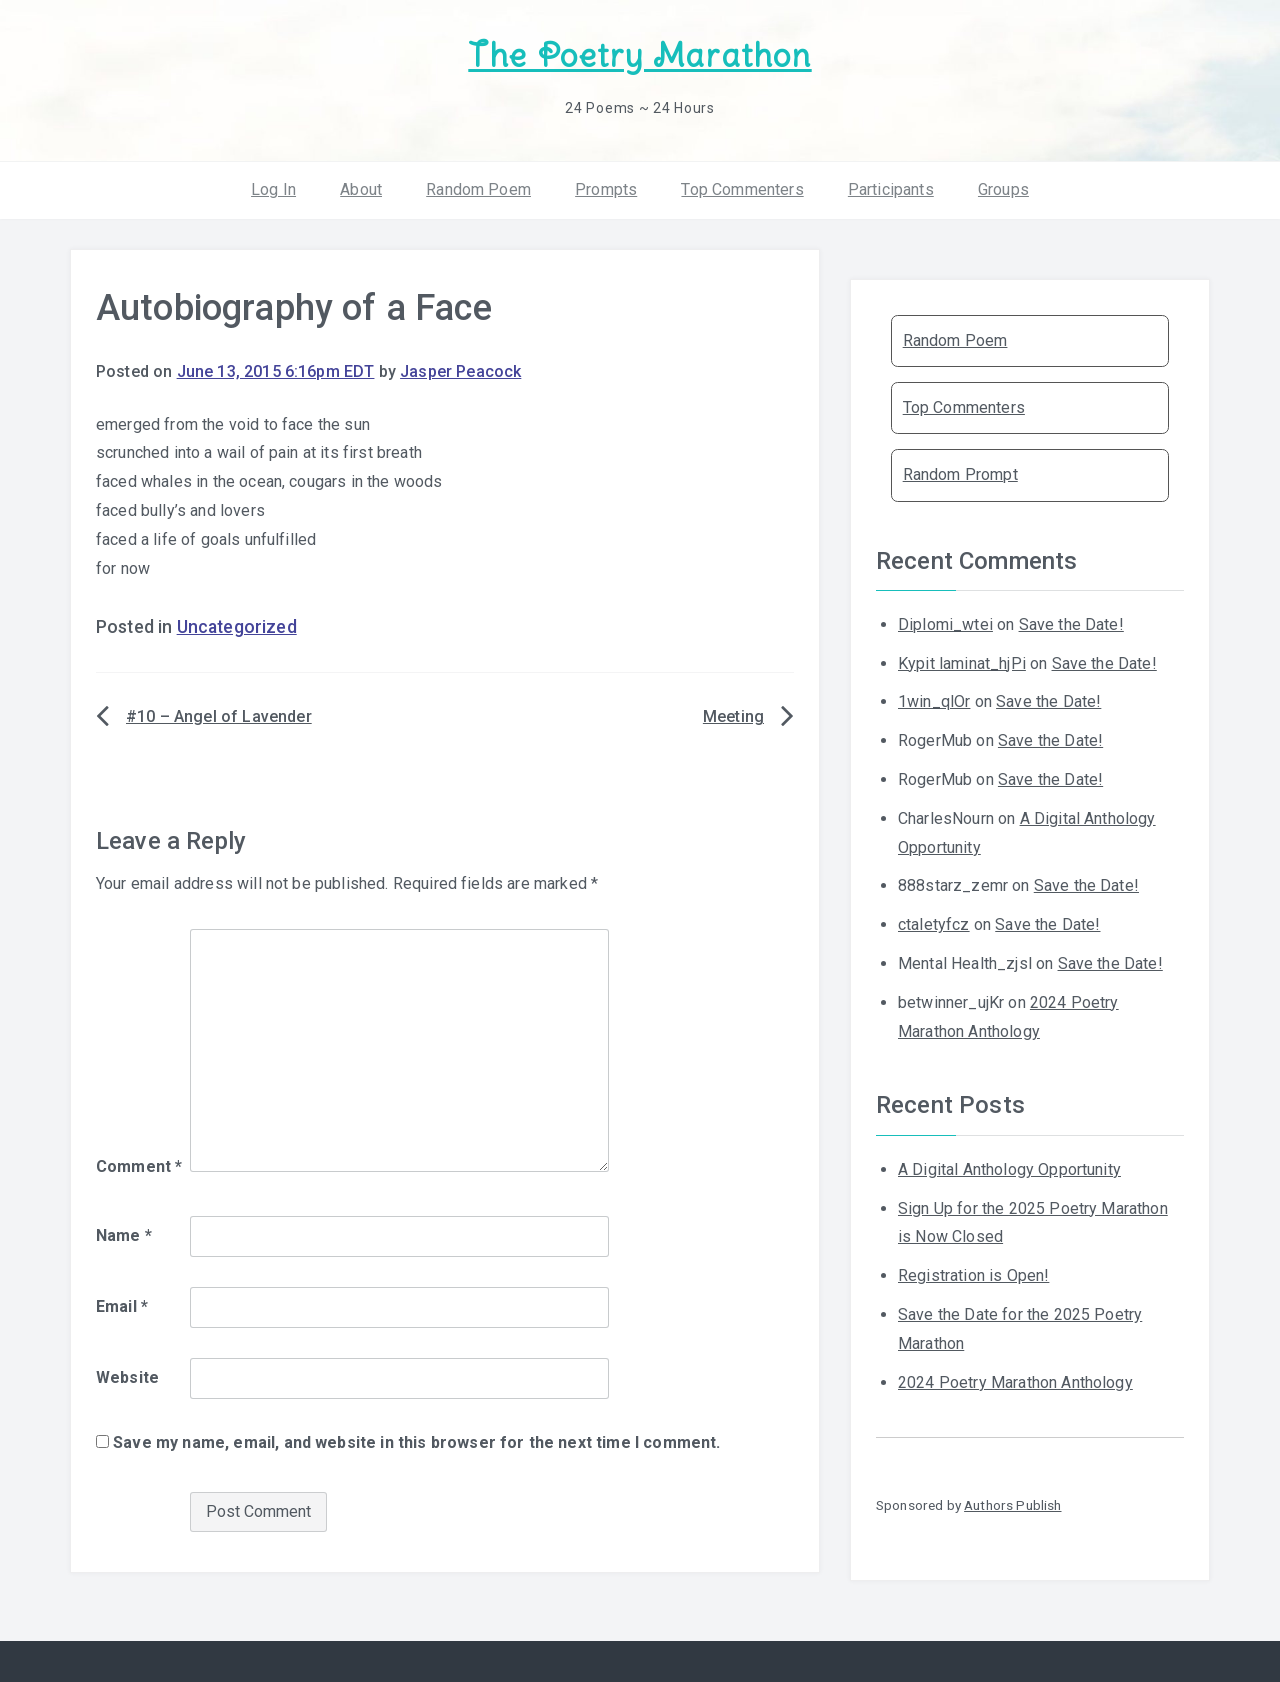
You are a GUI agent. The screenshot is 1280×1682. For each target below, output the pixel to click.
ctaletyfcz (934, 924)
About (361, 189)
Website (127, 1377)
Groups (1003, 189)
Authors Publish (1012, 1505)
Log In (273, 189)
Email (122, 1306)
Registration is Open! (973, 1275)
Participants (891, 189)
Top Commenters (742, 189)
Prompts (606, 189)
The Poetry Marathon (639, 55)
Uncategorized (237, 627)
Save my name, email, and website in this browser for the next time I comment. (416, 1442)
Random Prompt (960, 474)
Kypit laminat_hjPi (962, 663)
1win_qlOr (934, 701)
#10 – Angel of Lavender (219, 716)
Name (124, 1235)
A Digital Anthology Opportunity (1009, 1169)
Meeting (733, 716)
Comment (139, 1166)
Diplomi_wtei (945, 624)
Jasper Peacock (460, 371)
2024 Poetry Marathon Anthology (1015, 1382)
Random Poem (478, 189)
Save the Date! (1071, 624)
